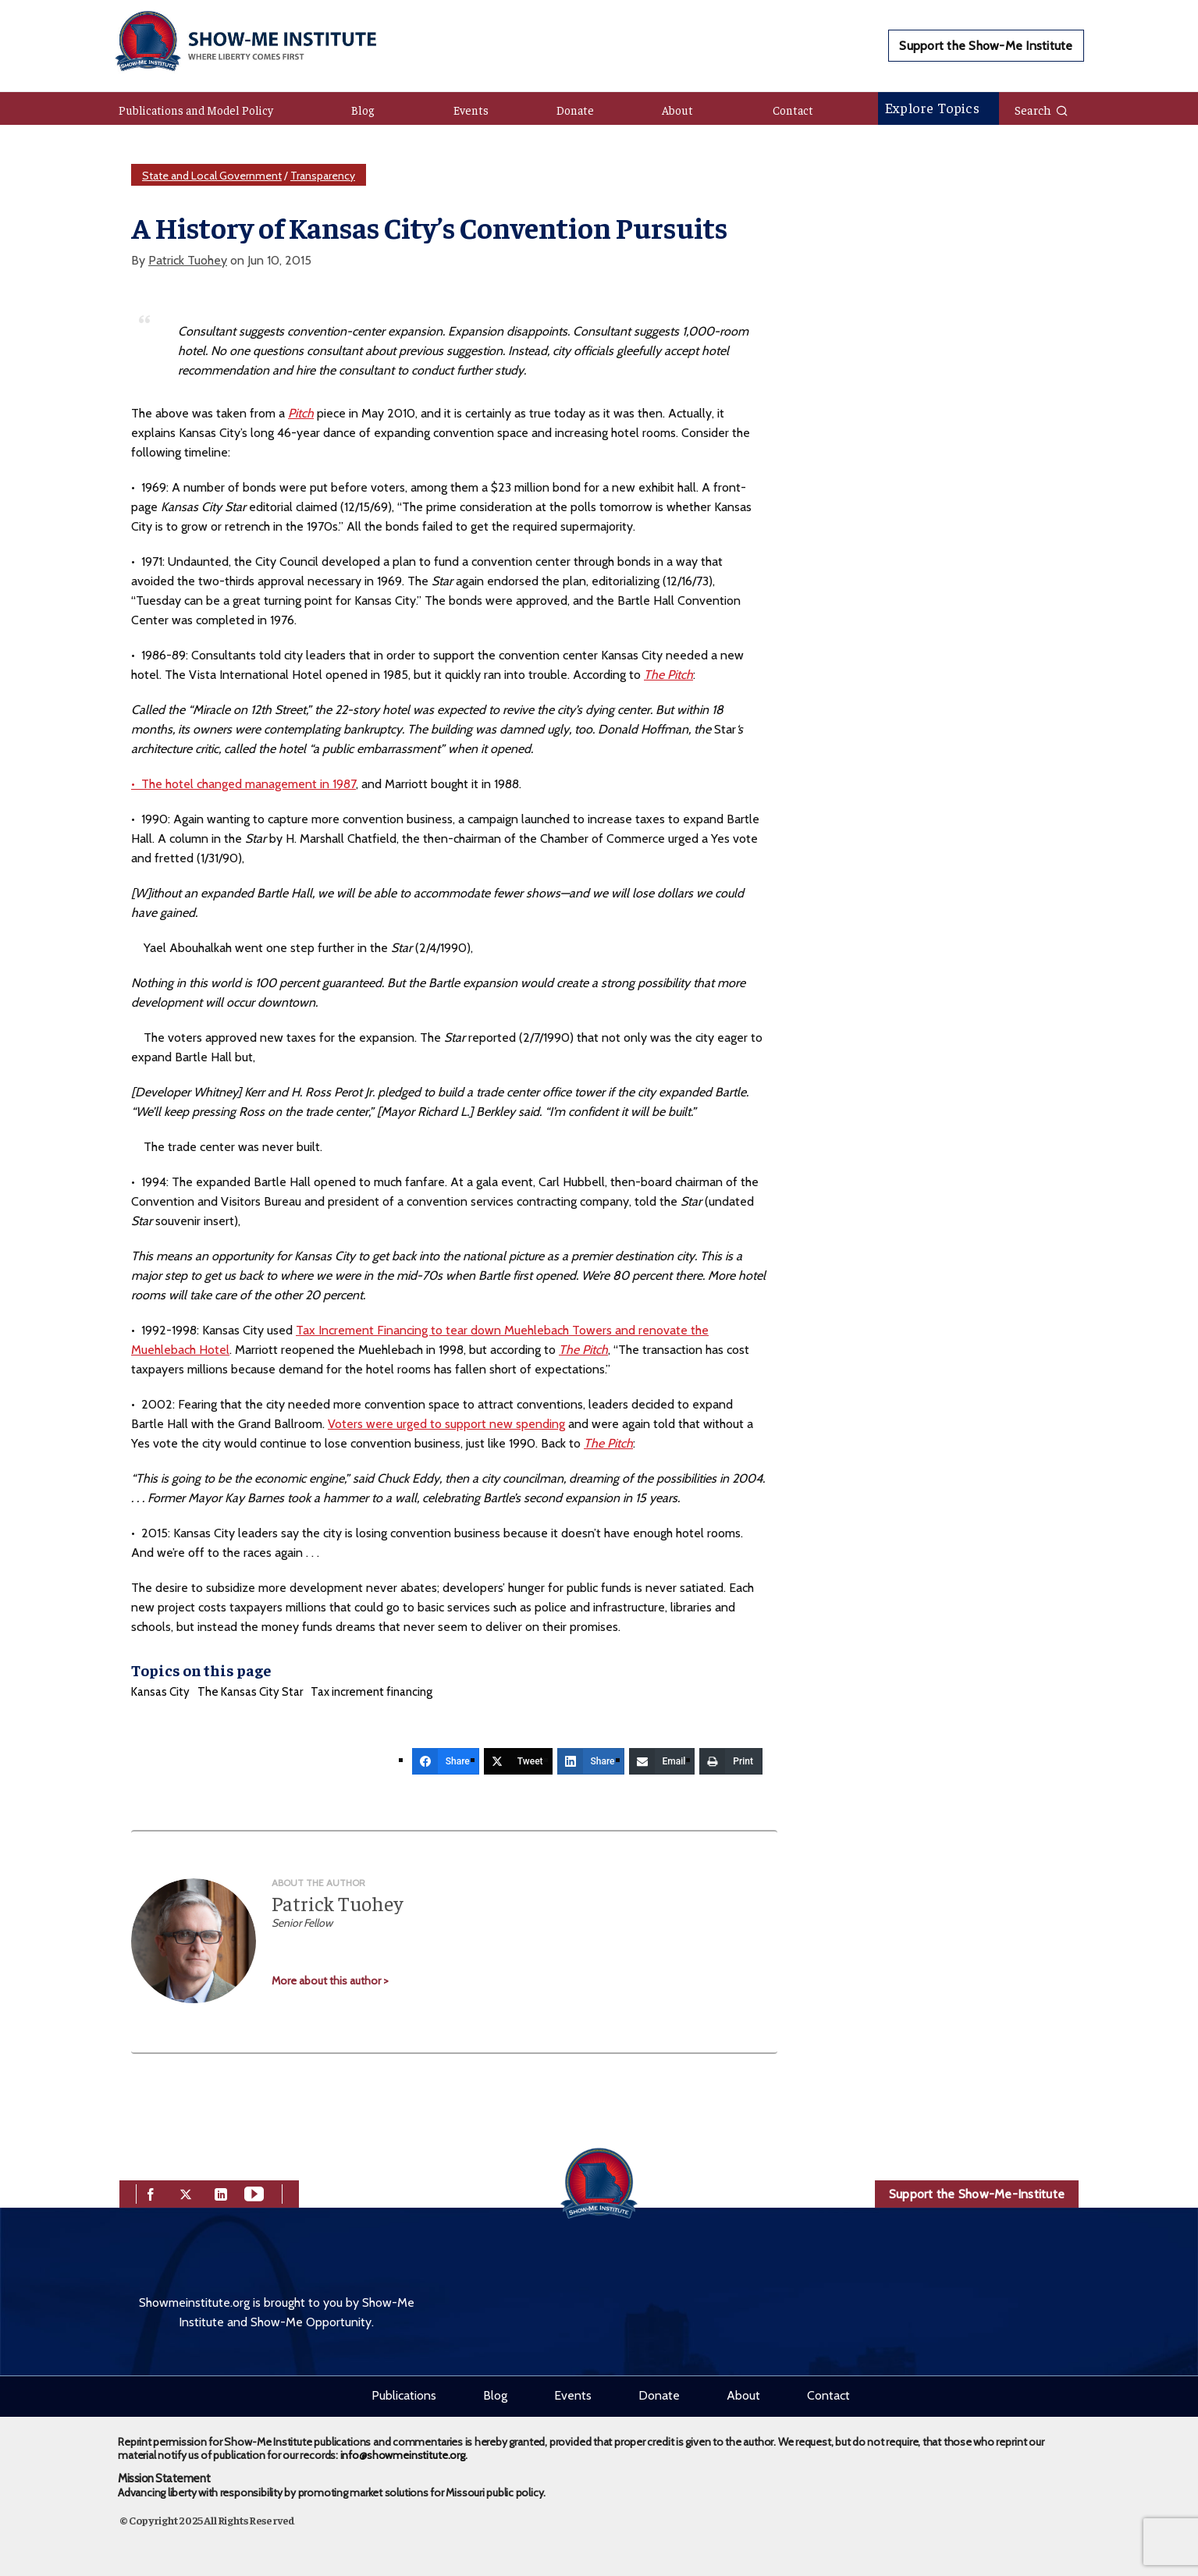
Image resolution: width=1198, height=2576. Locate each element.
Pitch (301, 413)
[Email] (662, 1761)
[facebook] (150, 2192)
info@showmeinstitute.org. (403, 2455)
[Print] (731, 1761)
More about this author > (330, 1981)
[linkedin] (221, 2192)
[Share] (445, 1761)
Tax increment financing (371, 1692)
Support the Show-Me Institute (985, 45)
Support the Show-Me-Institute (977, 2194)
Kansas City (160, 1692)
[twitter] (186, 2192)
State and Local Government (212, 176)
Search (1041, 109)
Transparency (322, 176)
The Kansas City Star (250, 1692)
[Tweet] (518, 1761)
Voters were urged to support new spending (446, 1423)
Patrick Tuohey (187, 260)
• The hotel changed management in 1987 (243, 783)
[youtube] (254, 2192)
